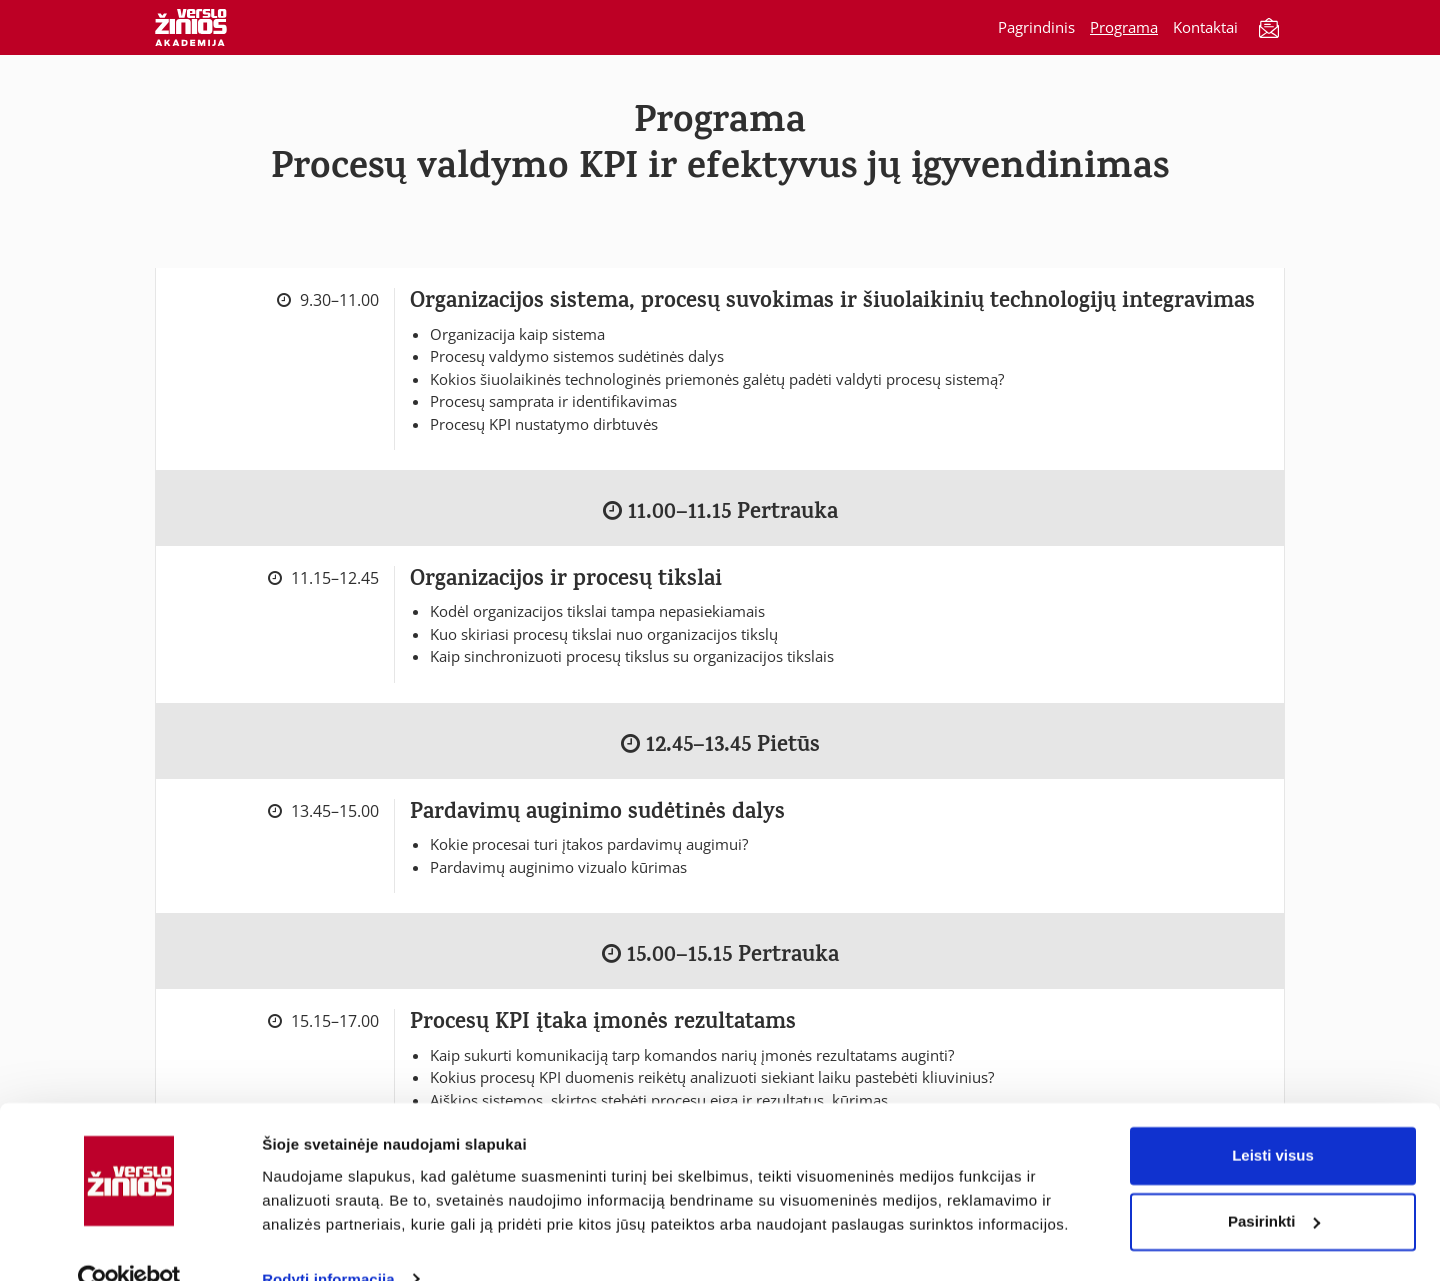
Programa (1124, 27)
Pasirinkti (1274, 1183)
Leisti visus (1273, 1118)
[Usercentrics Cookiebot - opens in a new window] (129, 1242)
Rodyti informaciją (328, 1241)
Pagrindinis (1036, 27)
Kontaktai (1205, 27)
